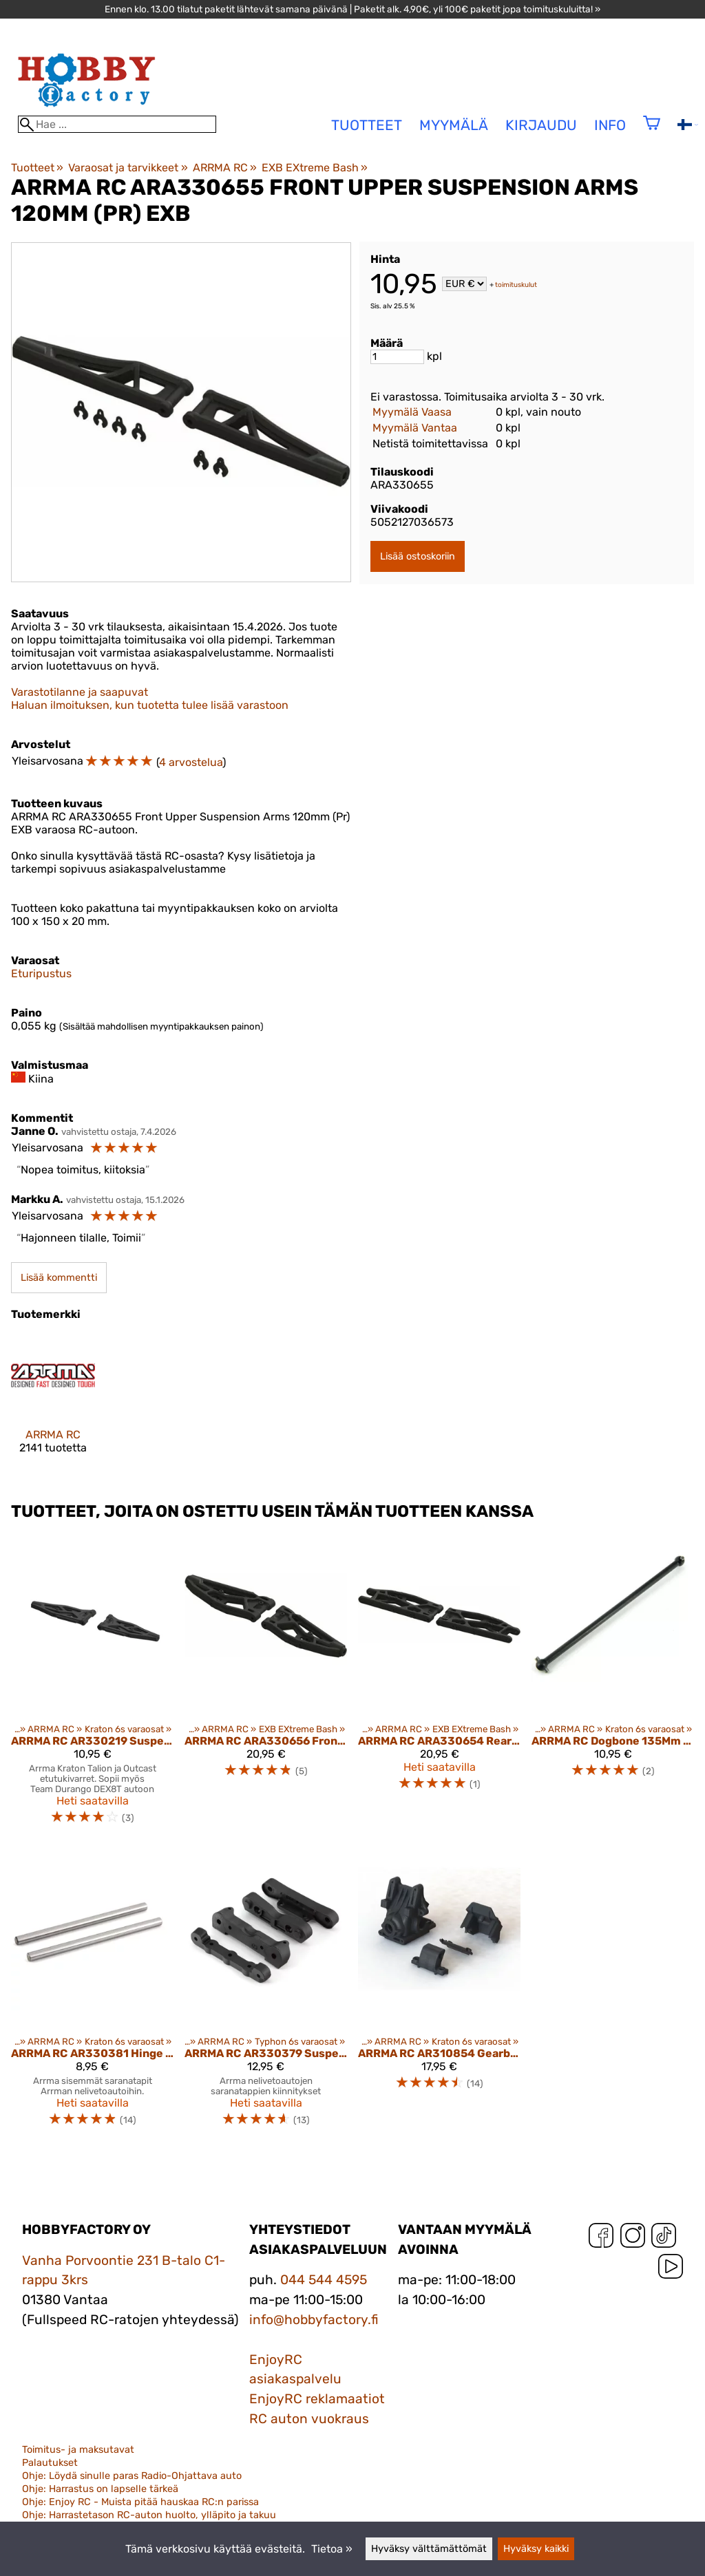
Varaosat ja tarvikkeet (127, 167)
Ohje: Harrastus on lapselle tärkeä (100, 2489)
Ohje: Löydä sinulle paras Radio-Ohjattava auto (132, 2476)
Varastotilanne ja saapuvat (79, 692)
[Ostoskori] (651, 132)
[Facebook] (601, 2238)
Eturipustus (41, 973)
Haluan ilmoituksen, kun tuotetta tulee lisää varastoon (149, 705)
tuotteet (366, 125)
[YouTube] (670, 2269)
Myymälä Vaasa (412, 411)
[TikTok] (663, 2238)
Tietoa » (331, 2548)
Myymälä (453, 125)
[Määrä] (397, 357)
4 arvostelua (190, 762)
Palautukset (50, 2463)
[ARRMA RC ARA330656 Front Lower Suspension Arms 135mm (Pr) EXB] (266, 1685)
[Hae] (117, 124)
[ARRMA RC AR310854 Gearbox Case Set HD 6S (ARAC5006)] (439, 1993)
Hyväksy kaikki (536, 2549)
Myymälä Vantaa (414, 427)
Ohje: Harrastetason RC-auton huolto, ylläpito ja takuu (149, 2515)
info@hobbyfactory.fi (314, 2320)
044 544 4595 (323, 2280)
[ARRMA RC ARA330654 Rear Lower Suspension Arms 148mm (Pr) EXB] (439, 1685)
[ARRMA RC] (53, 1406)
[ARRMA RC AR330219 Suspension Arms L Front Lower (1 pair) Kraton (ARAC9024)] (92, 1685)
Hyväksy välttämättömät (429, 2549)
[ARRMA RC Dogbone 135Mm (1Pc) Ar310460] (613, 1685)
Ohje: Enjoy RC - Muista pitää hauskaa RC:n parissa (140, 2502)
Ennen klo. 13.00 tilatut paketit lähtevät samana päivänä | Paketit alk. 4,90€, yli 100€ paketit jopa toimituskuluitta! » (352, 8)
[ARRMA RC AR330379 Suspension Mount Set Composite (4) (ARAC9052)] (266, 1993)
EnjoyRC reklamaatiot (317, 2399)
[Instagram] (632, 2238)
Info (610, 125)
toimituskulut (516, 285)
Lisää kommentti (59, 1278)
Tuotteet (37, 167)
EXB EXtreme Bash (315, 167)
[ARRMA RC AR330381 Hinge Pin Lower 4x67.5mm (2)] (92, 1993)
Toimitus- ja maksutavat (78, 2450)
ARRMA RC (225, 167)
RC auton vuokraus (309, 2419)
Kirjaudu (541, 125)
